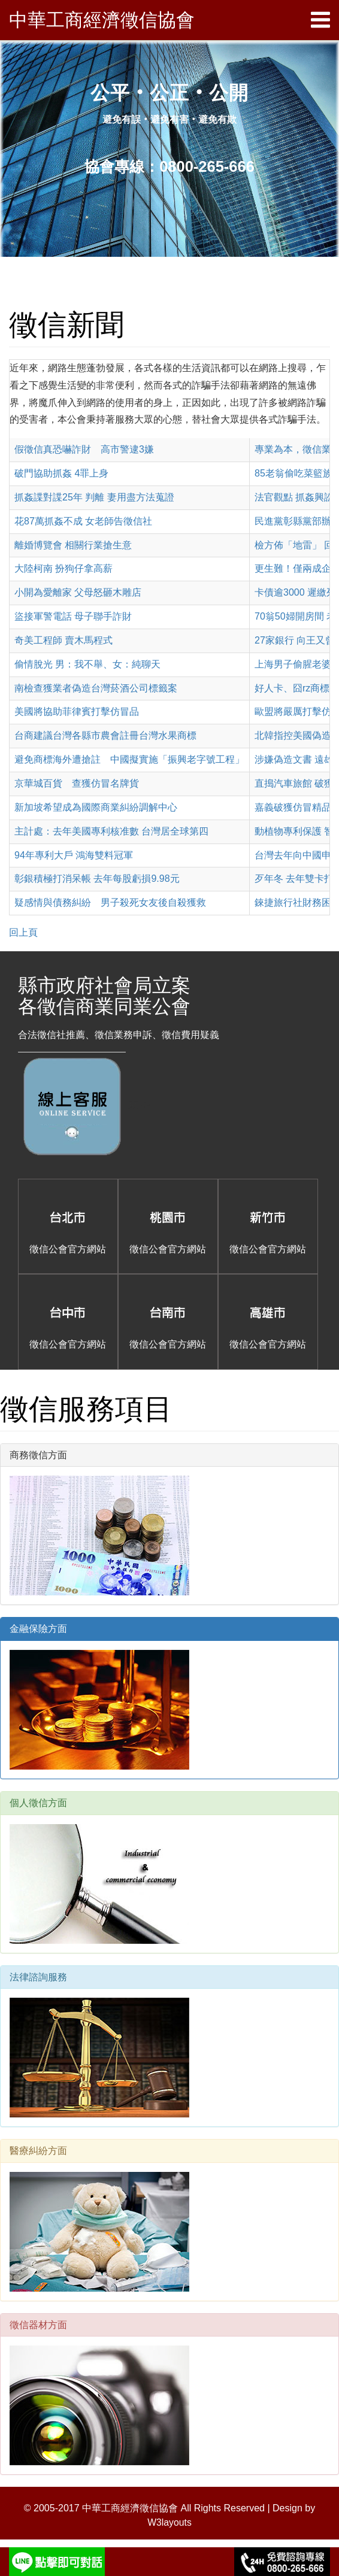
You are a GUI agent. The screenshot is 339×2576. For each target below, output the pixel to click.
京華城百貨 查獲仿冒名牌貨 (76, 783)
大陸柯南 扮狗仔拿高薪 (63, 568)
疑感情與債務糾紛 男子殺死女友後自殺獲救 (110, 902)
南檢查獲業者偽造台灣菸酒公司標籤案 (95, 688)
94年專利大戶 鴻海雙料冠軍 (73, 855)
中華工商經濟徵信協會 (105, 20)
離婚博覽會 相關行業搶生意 (73, 545)
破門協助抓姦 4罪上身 (61, 473)
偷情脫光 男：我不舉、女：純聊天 (87, 664)
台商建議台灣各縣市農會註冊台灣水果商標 (105, 735)
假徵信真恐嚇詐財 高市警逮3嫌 (84, 449)
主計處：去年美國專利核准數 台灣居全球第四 (111, 831)
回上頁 (23, 932)
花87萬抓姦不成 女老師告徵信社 (83, 521)
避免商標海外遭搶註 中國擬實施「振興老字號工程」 (129, 759)
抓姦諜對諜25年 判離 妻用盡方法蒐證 (94, 497)
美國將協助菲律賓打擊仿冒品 (76, 711)
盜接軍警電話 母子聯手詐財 (73, 616)
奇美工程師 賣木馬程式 (63, 640)
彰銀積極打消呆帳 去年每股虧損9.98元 (97, 878)
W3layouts (169, 2522)
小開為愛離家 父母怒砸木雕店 (77, 592)
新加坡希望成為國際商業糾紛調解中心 (95, 807)
